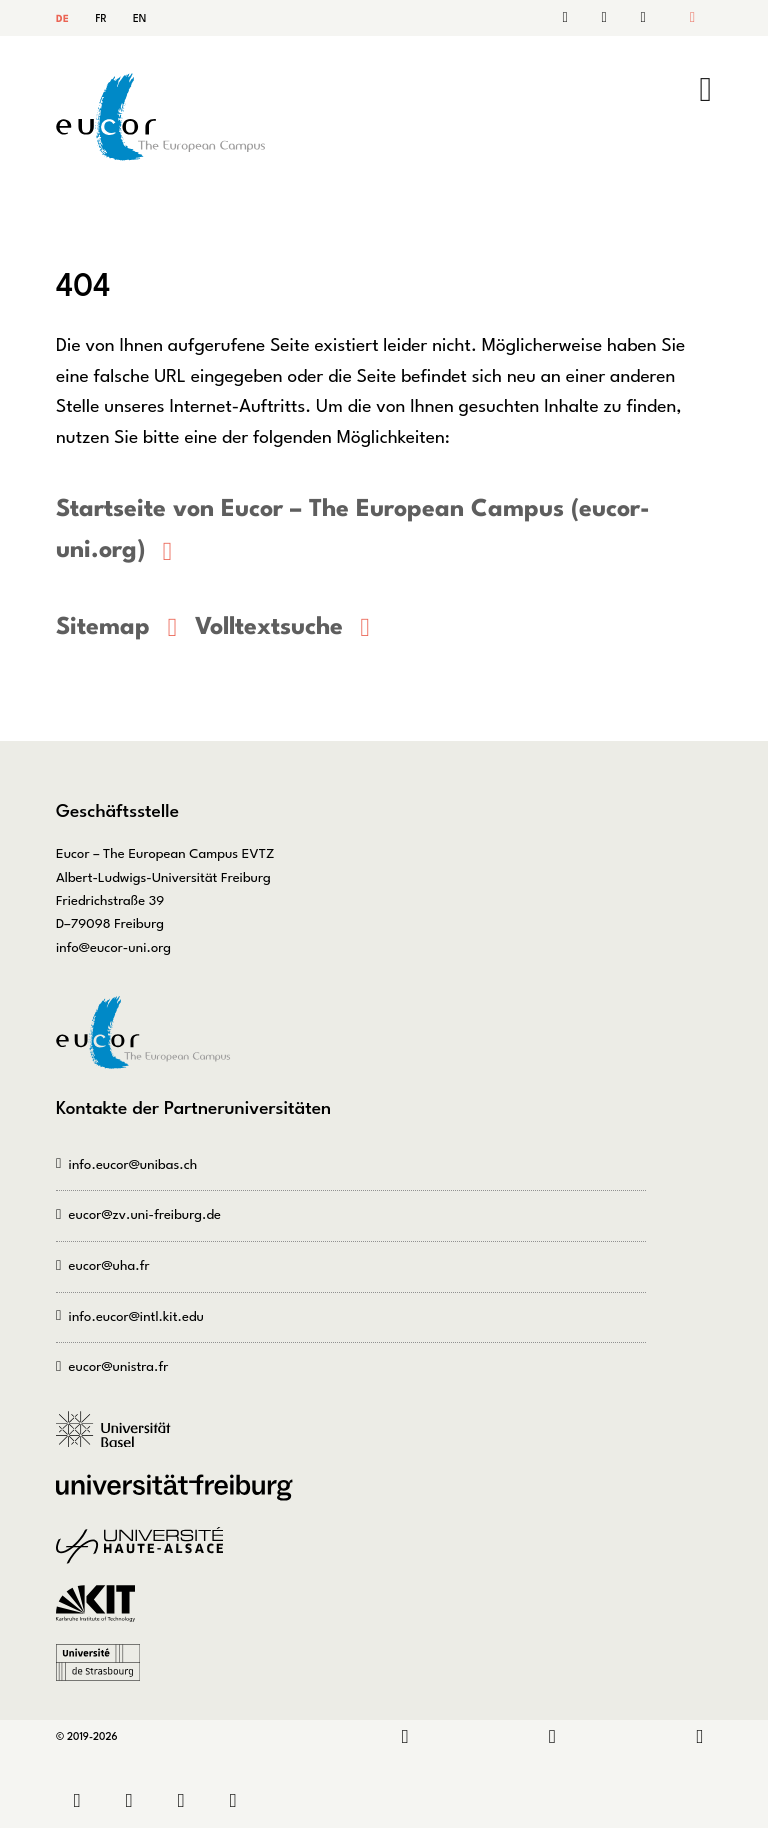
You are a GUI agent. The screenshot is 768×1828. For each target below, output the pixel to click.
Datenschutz (238, 1800)
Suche (607, 18)
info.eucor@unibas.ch (133, 1164)
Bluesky (699, 1737)
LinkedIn (405, 1737)
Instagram (552, 1737)
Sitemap (640, 18)
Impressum (186, 1800)
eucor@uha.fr (109, 1265)
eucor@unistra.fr (119, 1367)
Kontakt (575, 18)
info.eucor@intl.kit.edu (136, 1316)
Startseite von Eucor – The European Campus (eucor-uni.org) (352, 530)
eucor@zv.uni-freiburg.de (145, 1215)
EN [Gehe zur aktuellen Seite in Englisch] (139, 19)
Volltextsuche (269, 627)
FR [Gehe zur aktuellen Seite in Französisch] (100, 19)
